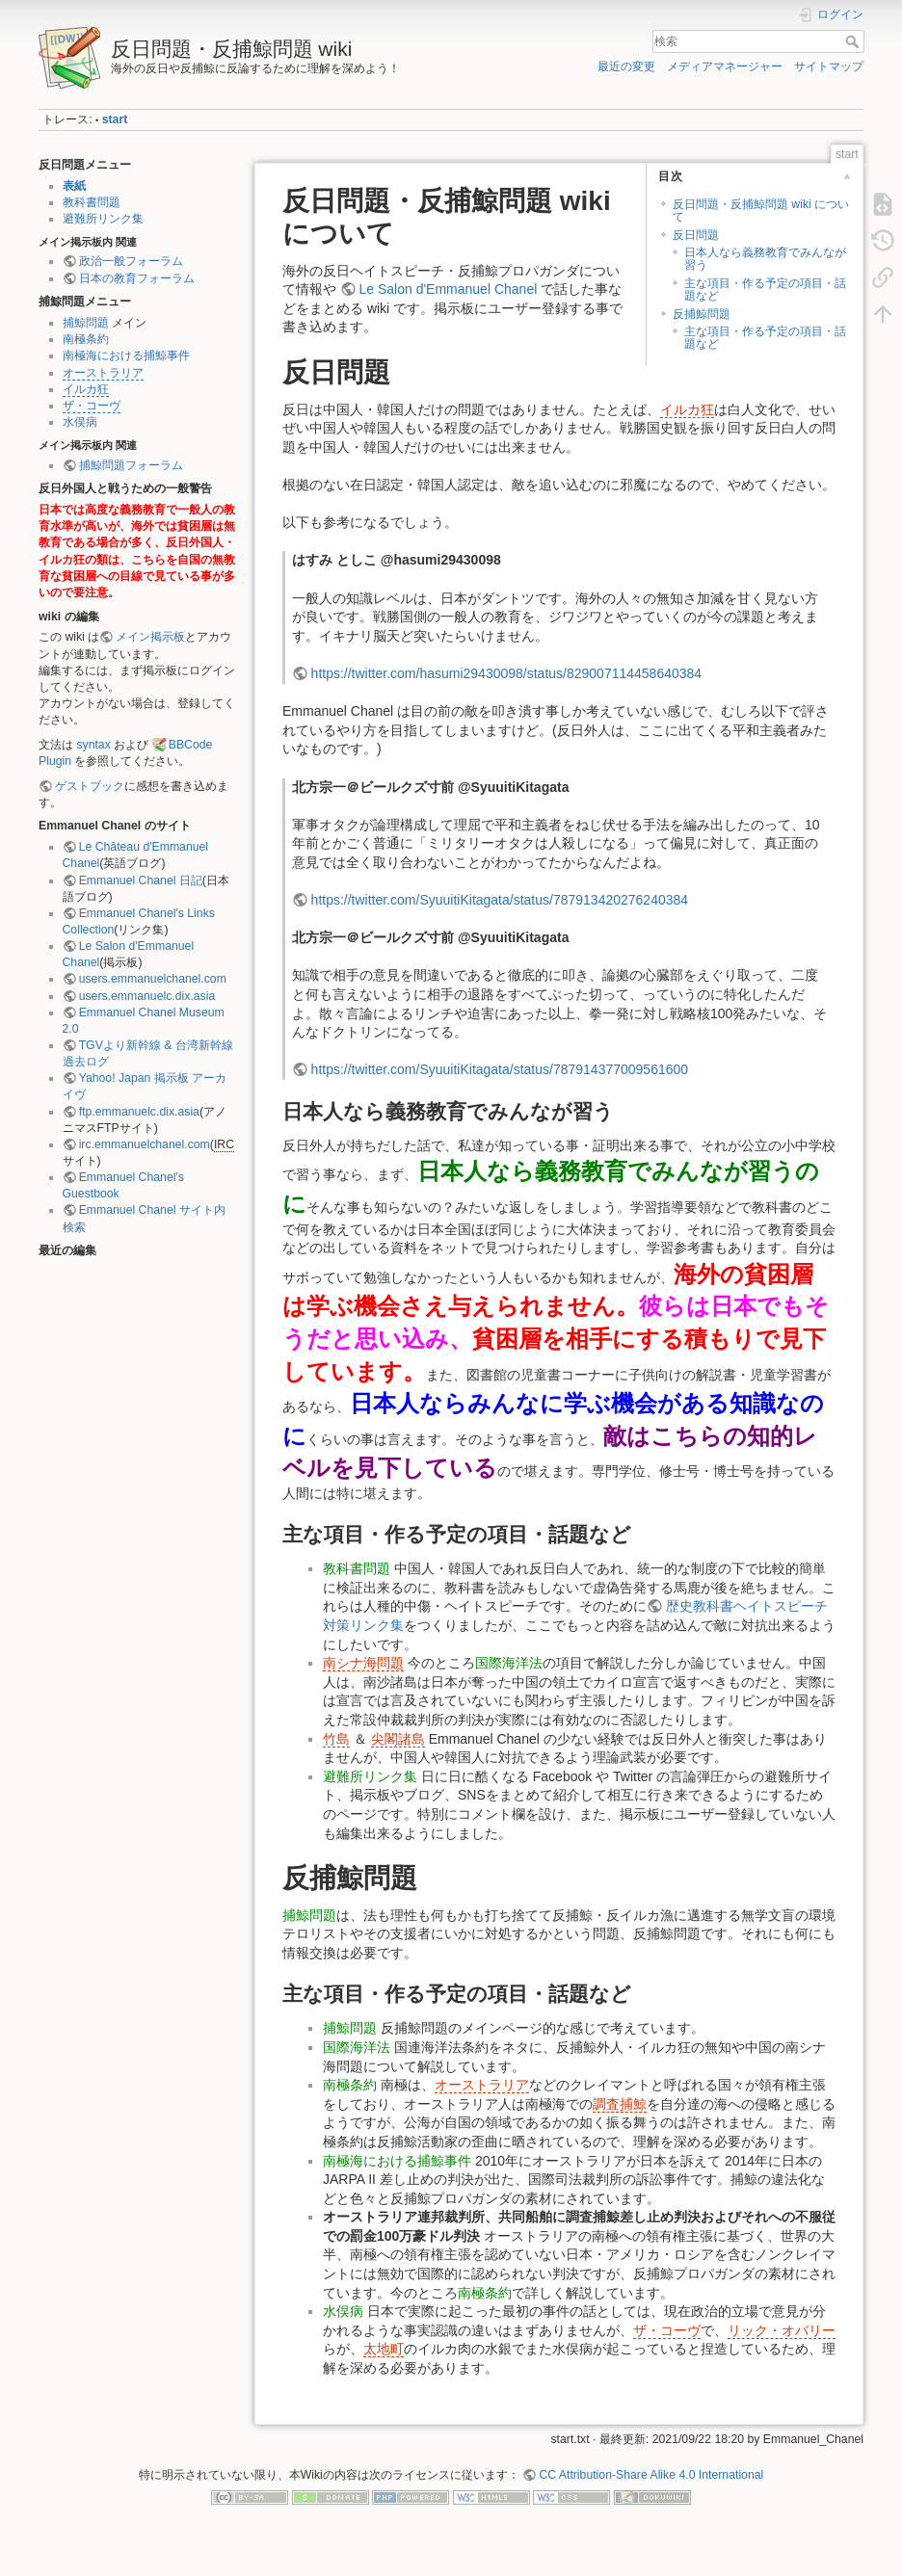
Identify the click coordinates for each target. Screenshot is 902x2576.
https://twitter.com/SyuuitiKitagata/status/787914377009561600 (500, 1069)
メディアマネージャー (725, 66)
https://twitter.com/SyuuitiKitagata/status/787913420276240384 (500, 899)
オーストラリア (103, 373)
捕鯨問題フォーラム (131, 465)
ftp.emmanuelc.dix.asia (139, 1111)
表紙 (74, 186)
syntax (93, 744)
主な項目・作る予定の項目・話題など (765, 289)
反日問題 (696, 235)
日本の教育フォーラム (137, 278)
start (115, 119)
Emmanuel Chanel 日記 (140, 880)
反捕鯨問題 (701, 314)
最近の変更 (626, 66)
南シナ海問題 (363, 1662)
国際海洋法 (509, 1662)
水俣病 (80, 422)
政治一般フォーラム (131, 261)
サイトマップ (828, 66)
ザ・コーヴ (91, 405)
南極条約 (86, 339)
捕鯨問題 (86, 322)
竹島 (336, 1739)
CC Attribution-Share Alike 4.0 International (651, 2475)
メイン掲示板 (150, 637)
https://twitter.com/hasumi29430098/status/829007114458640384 (507, 673)
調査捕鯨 (620, 2104)
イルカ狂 (86, 389)
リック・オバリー (782, 2330)
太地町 (383, 2348)
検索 (854, 41)
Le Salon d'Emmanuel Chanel (447, 289)
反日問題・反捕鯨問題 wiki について (761, 210)
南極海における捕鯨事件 (126, 355)
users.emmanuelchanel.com (152, 979)
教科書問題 (91, 202)
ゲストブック (89, 786)
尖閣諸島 (398, 1739)
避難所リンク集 (103, 218)
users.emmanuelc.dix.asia (147, 996)
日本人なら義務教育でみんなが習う (765, 259)
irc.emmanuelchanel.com (144, 1144)
